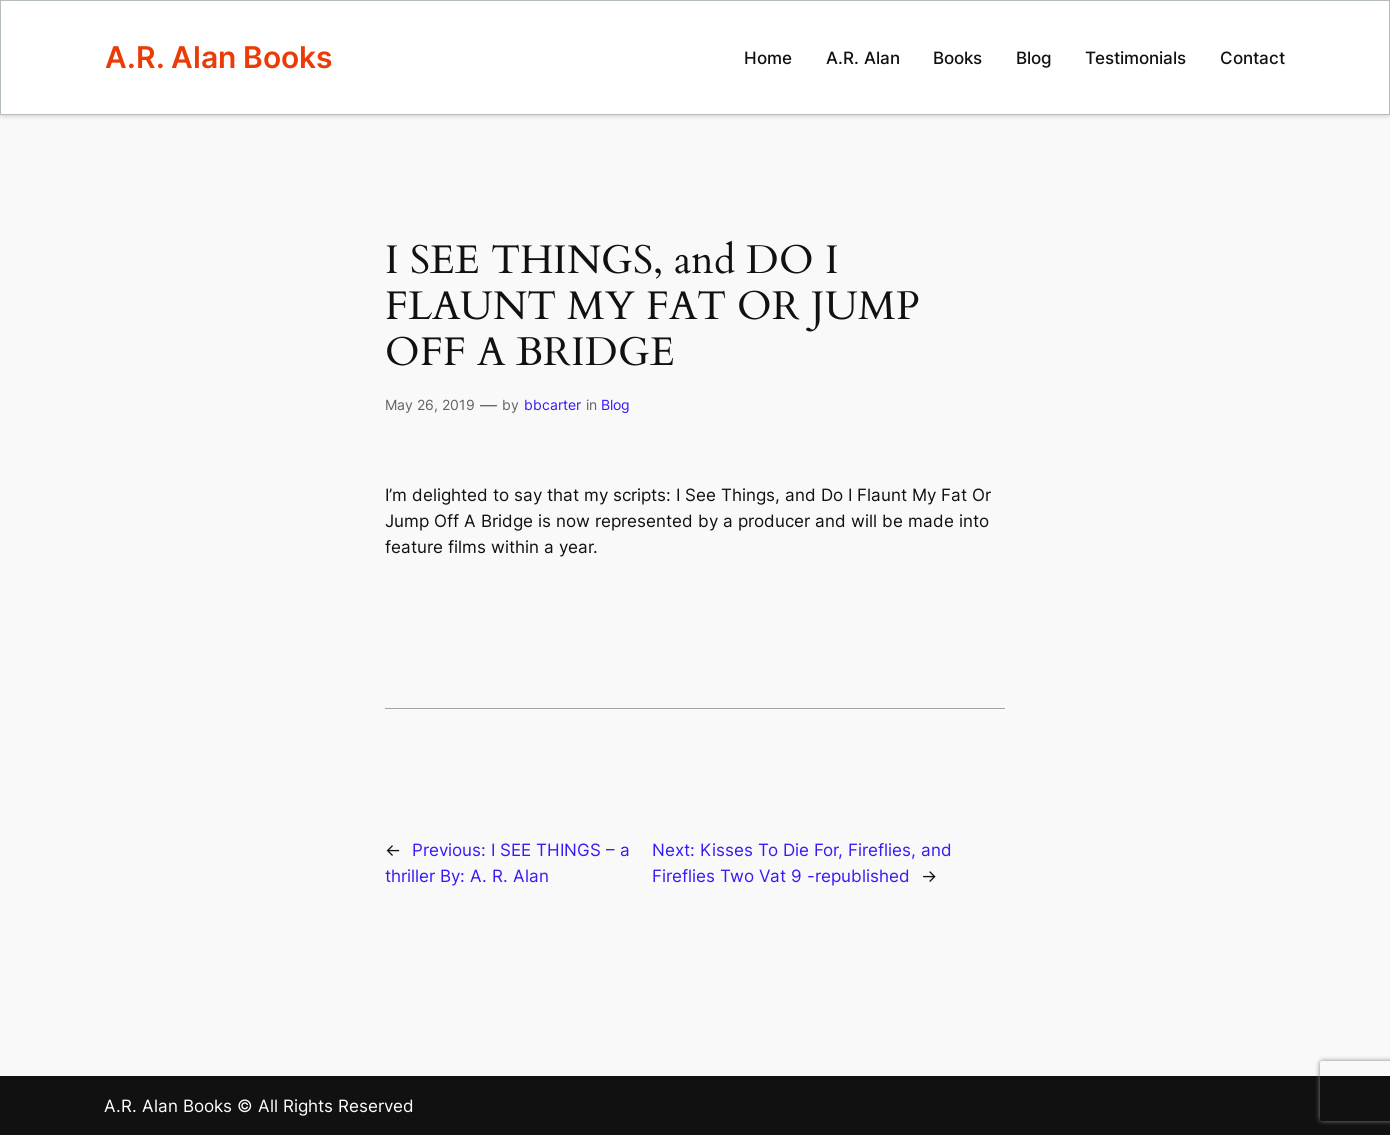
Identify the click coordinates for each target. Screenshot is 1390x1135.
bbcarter (552, 404)
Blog (615, 404)
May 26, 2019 (430, 404)
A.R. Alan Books (218, 57)
